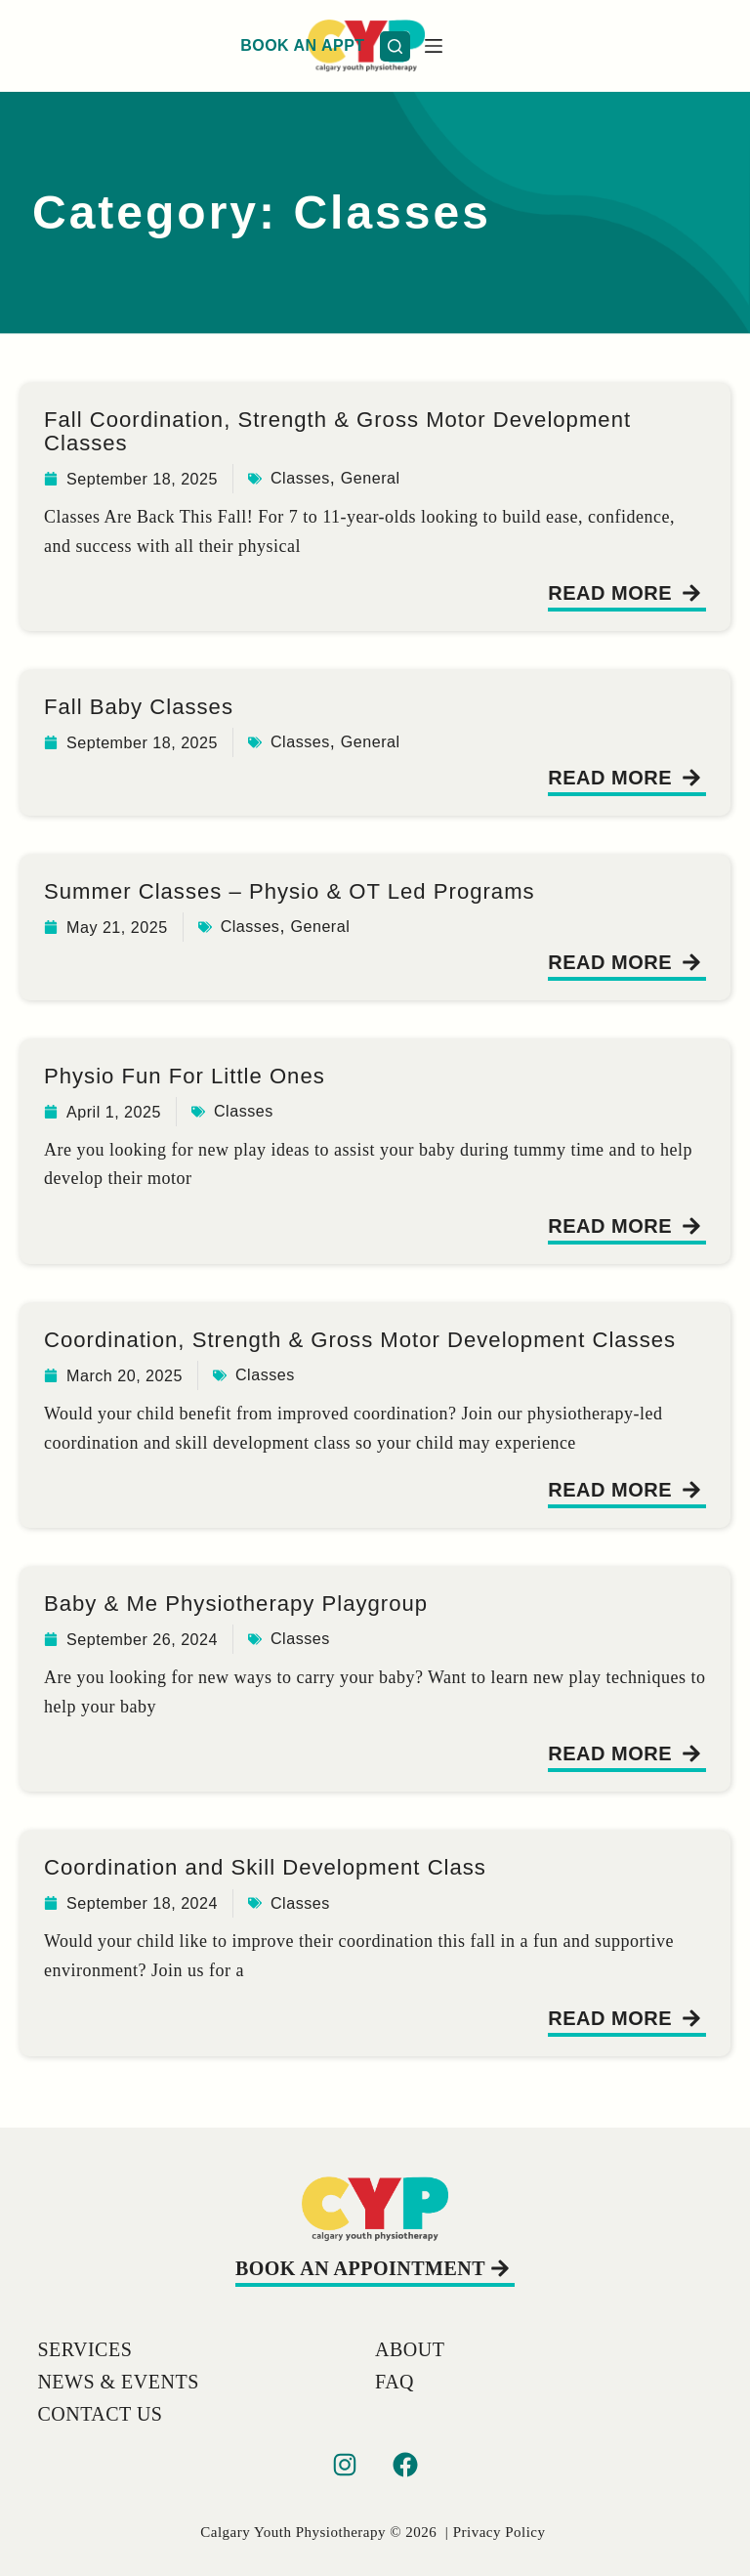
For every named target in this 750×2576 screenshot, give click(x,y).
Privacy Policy (499, 2532)
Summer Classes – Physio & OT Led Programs (308, 890)
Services (84, 2349)
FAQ (394, 2381)
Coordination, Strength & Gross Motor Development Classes (336, 1350)
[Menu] (704, 46)
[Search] (665, 46)
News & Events (117, 2381)
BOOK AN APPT (573, 45)
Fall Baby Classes (146, 706)
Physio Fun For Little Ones (195, 1074)
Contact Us (99, 2414)
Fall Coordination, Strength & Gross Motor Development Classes (360, 430)
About (409, 2349)
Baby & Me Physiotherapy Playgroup (251, 1626)
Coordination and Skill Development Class (282, 1890)
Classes (320, 477)
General (397, 477)
